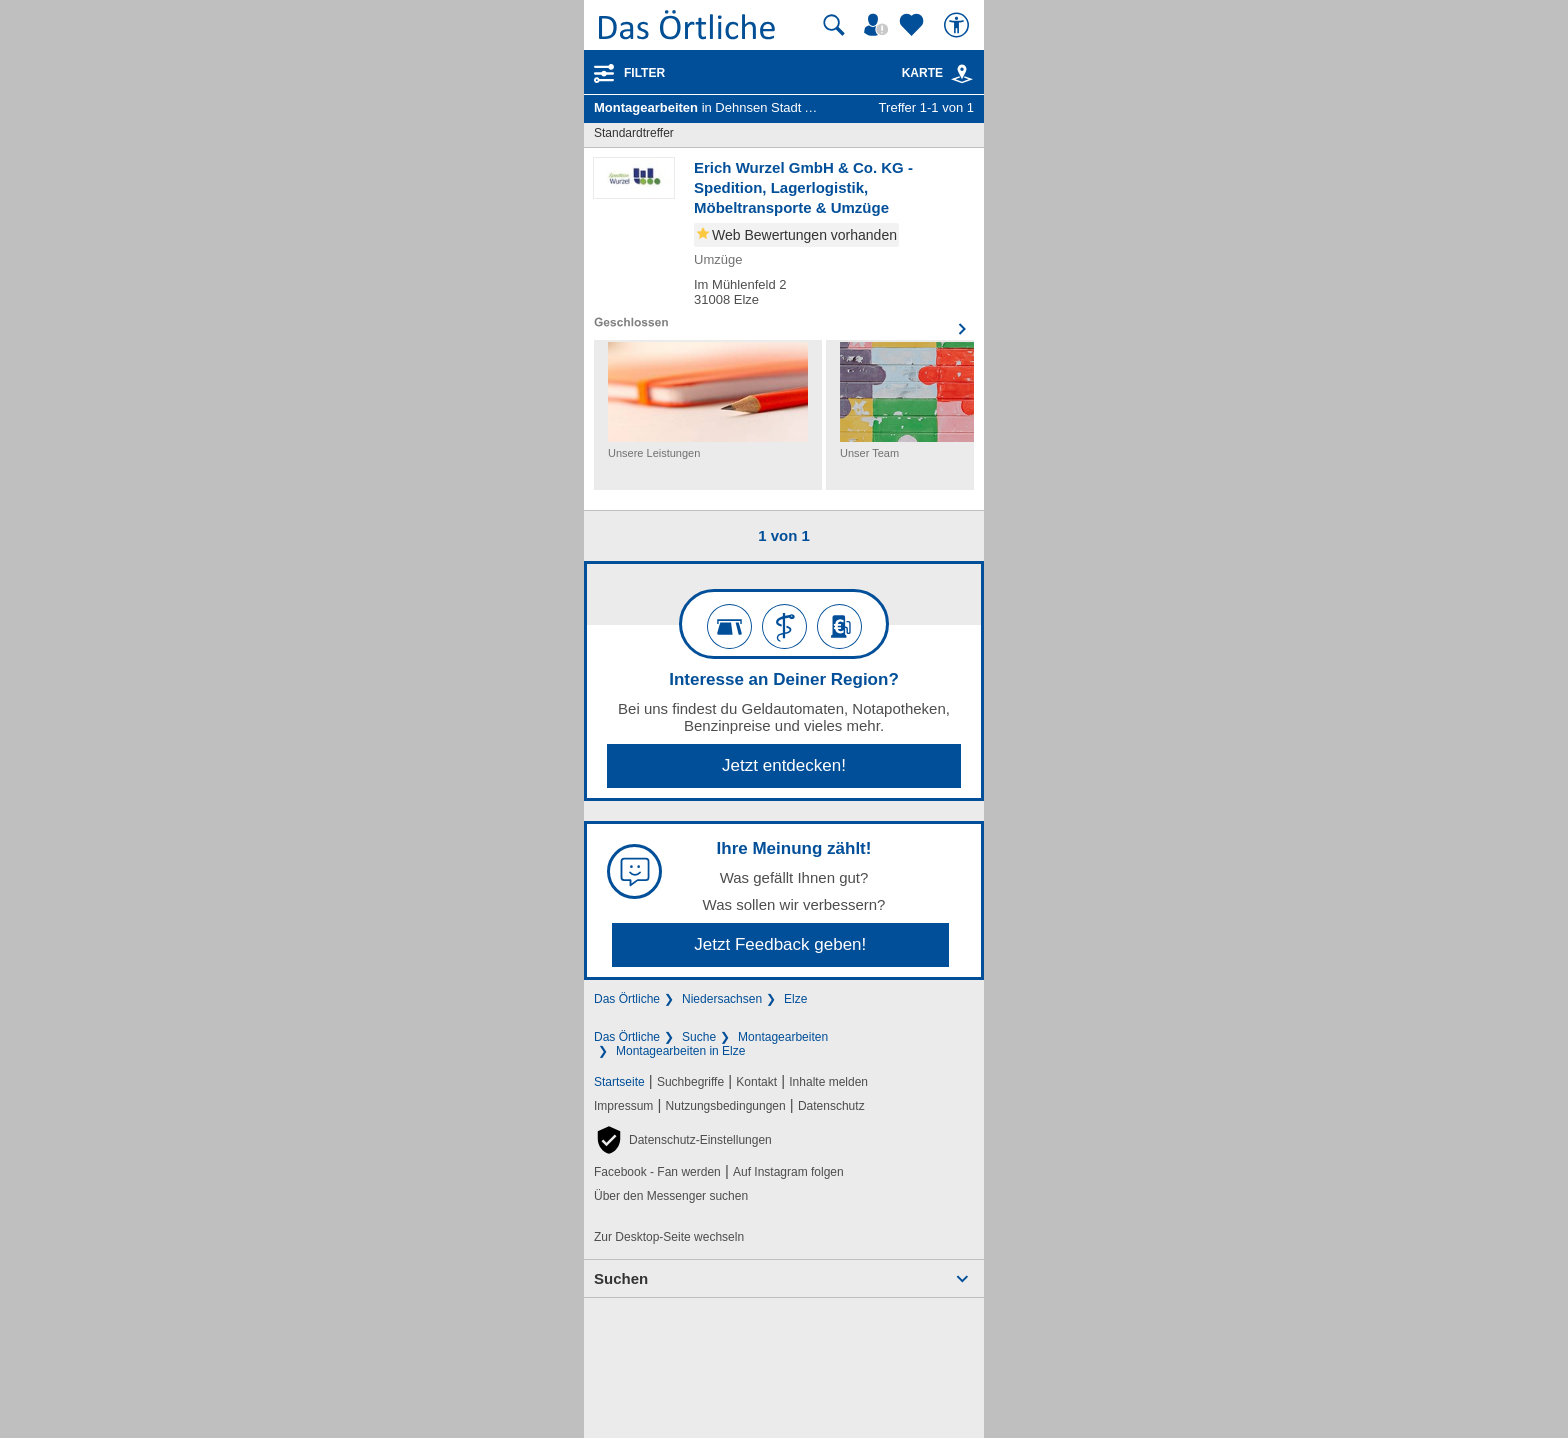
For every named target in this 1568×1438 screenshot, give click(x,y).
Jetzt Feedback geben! (780, 944)
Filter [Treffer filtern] (644, 73)
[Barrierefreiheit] (959, 25)
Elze (795, 999)
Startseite (619, 1082)
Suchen (621, 1278)
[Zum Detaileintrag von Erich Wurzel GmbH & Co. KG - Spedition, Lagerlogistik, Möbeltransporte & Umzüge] (784, 244)
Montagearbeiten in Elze (680, 1051)
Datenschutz (831, 1106)
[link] (962, 74)
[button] (683, 1140)
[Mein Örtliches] (879, 25)
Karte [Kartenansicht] (938, 73)
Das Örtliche (627, 999)
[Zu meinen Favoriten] (914, 25)
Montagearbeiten (783, 1037)
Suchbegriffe (690, 1082)
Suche (699, 1037)
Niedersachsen (722, 999)
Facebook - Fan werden (657, 1172)
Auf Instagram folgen (788, 1172)
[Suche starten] (834, 25)
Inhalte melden (828, 1082)
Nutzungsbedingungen (726, 1106)
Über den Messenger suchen (671, 1196)
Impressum (623, 1106)
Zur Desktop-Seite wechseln (669, 1237)
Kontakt (756, 1082)
